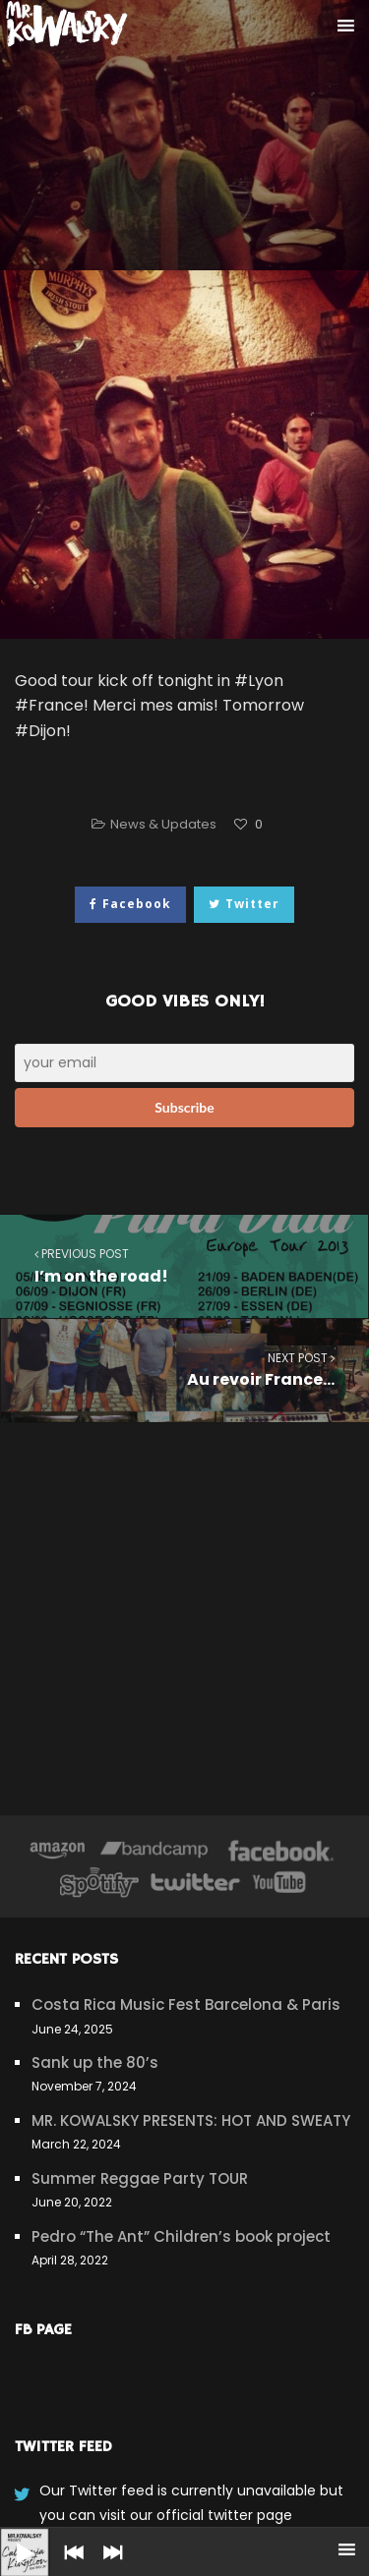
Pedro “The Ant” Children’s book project (181, 2236)
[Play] (10, 2537)
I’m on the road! (184, 1265)
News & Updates (163, 824)
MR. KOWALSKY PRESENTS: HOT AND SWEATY (190, 2120)
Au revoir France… (185, 1369)
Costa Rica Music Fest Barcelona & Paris (185, 2004)
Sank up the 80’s (94, 2062)
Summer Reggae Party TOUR (139, 2178)
